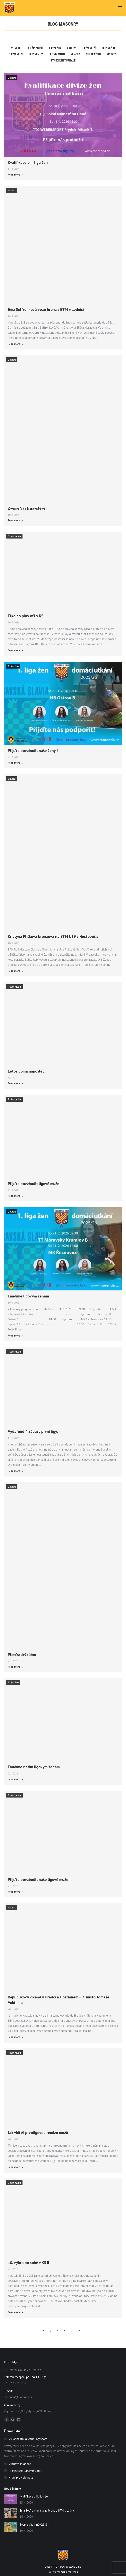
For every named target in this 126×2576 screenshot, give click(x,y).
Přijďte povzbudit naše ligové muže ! (39, 1879)
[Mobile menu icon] (119, 7)
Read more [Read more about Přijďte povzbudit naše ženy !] (15, 762)
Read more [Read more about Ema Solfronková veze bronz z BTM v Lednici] (15, 344)
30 (80, 2331)
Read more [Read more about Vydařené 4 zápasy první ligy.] (15, 1471)
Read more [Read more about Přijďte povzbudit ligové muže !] (15, 1195)
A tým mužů (35, 48)
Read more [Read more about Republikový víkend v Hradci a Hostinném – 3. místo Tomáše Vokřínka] (15, 2037)
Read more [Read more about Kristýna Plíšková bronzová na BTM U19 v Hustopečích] (15, 971)
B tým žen (108, 48)
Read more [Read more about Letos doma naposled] (15, 1083)
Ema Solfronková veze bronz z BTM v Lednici (46, 309)
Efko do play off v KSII (26, 615)
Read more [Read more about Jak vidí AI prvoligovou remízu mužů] (15, 2167)
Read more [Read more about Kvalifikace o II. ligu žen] (15, 174)
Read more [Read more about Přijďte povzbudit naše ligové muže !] (15, 1891)
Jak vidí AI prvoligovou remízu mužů (38, 2132)
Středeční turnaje (63, 60)
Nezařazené (93, 54)
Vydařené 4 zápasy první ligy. (33, 1431)
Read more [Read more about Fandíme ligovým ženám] (15, 1335)
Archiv (71, 48)
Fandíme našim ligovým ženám (34, 1766)
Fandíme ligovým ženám (28, 1296)
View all (16, 48)
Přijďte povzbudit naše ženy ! (33, 750)
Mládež (75, 54)
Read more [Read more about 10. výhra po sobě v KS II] (15, 2312)
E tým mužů (57, 54)
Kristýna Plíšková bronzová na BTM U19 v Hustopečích (54, 936)
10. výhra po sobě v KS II (29, 2262)
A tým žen (55, 48)
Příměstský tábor (22, 1654)
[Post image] (10, 2499)
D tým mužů (36, 54)
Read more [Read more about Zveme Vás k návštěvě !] (15, 520)
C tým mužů (16, 54)
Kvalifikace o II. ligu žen (28, 162)
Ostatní (112, 54)
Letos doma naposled (26, 1071)
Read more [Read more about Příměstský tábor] (15, 1666)
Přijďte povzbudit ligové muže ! (34, 1183)
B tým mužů (89, 48)
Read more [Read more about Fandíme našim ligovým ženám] (15, 1779)
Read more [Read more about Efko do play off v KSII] (15, 650)
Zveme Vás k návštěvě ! (27, 508)
